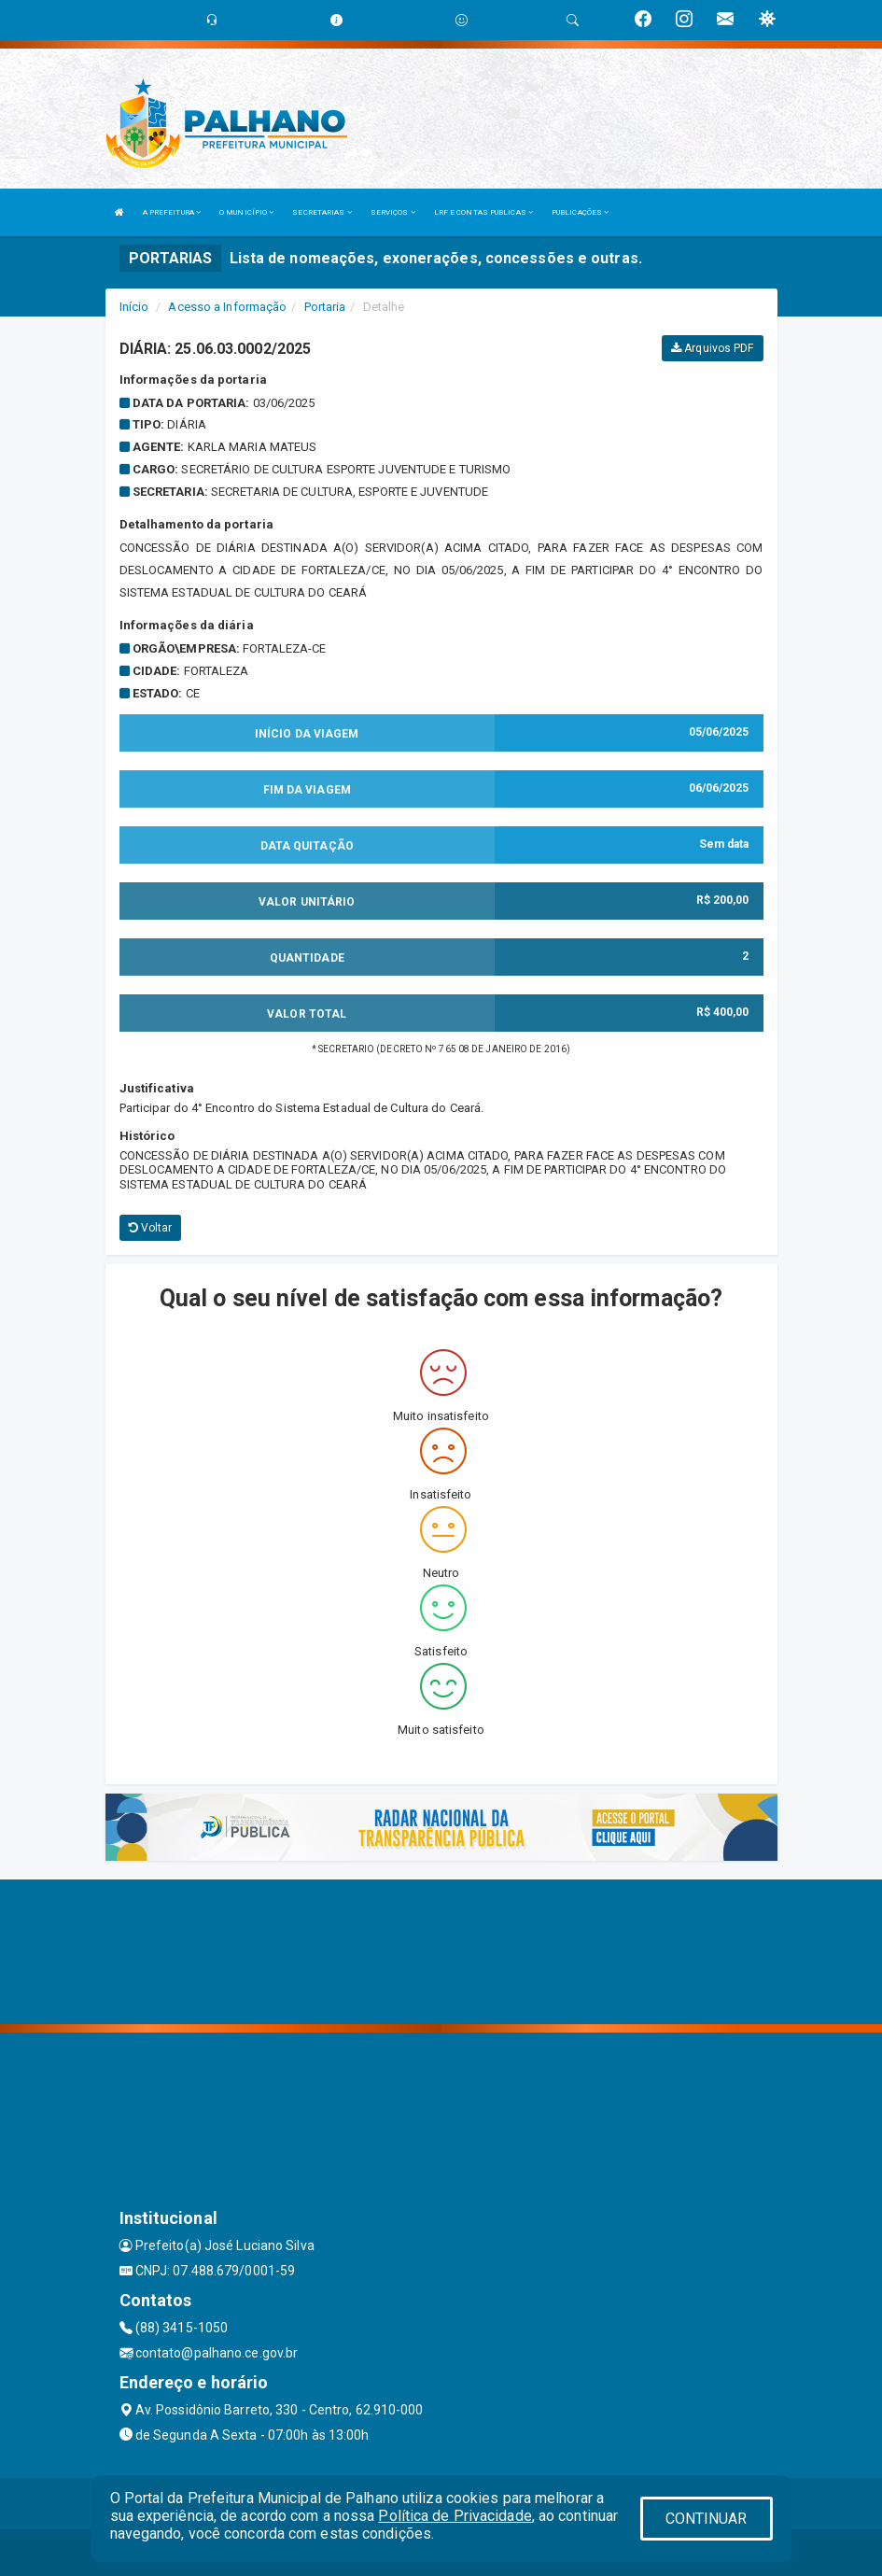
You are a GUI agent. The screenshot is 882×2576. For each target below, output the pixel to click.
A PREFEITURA (172, 212)
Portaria (325, 307)
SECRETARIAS (321, 212)
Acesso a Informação (227, 307)
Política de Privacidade (454, 2516)
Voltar (151, 1227)
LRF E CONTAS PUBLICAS (483, 212)
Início (134, 307)
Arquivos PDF (712, 348)
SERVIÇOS (393, 212)
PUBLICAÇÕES (580, 212)
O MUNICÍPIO (246, 212)
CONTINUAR (706, 2518)
